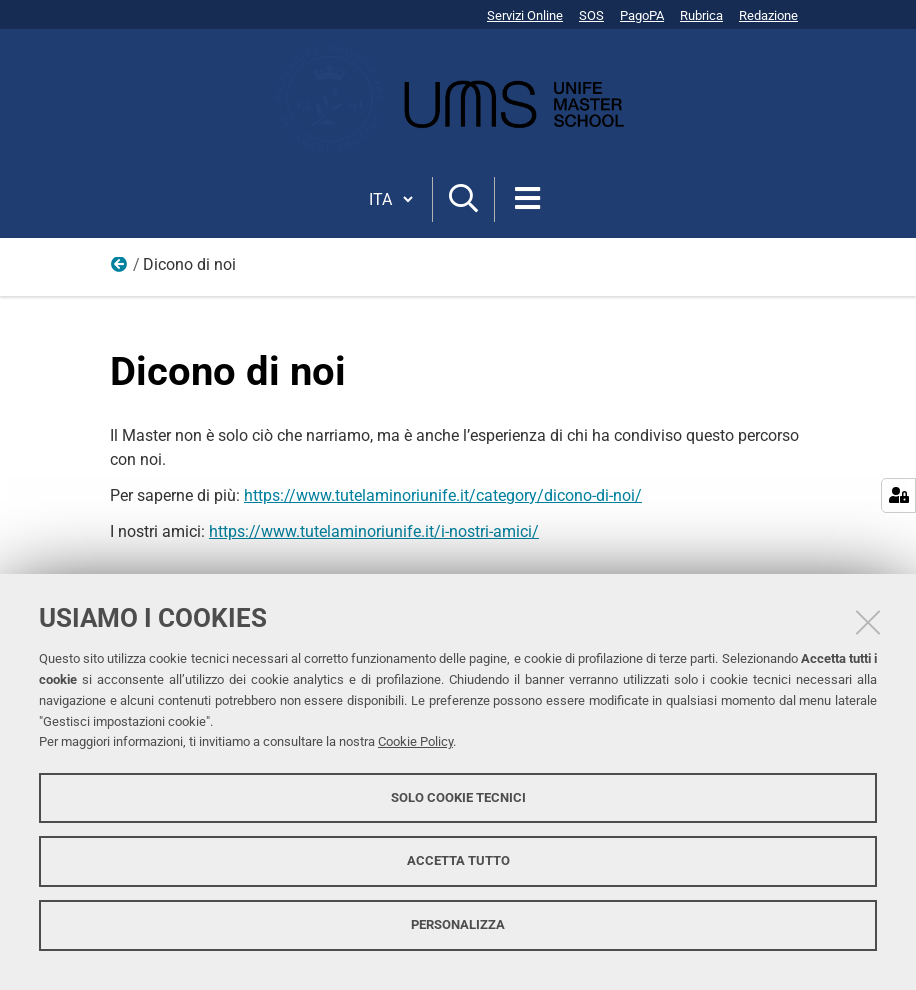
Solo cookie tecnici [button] (458, 797)
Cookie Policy (415, 741)
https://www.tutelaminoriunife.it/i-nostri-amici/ (374, 531)
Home (120, 269)
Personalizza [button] (458, 924)
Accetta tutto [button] (458, 860)
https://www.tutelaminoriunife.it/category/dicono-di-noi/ (443, 495)
